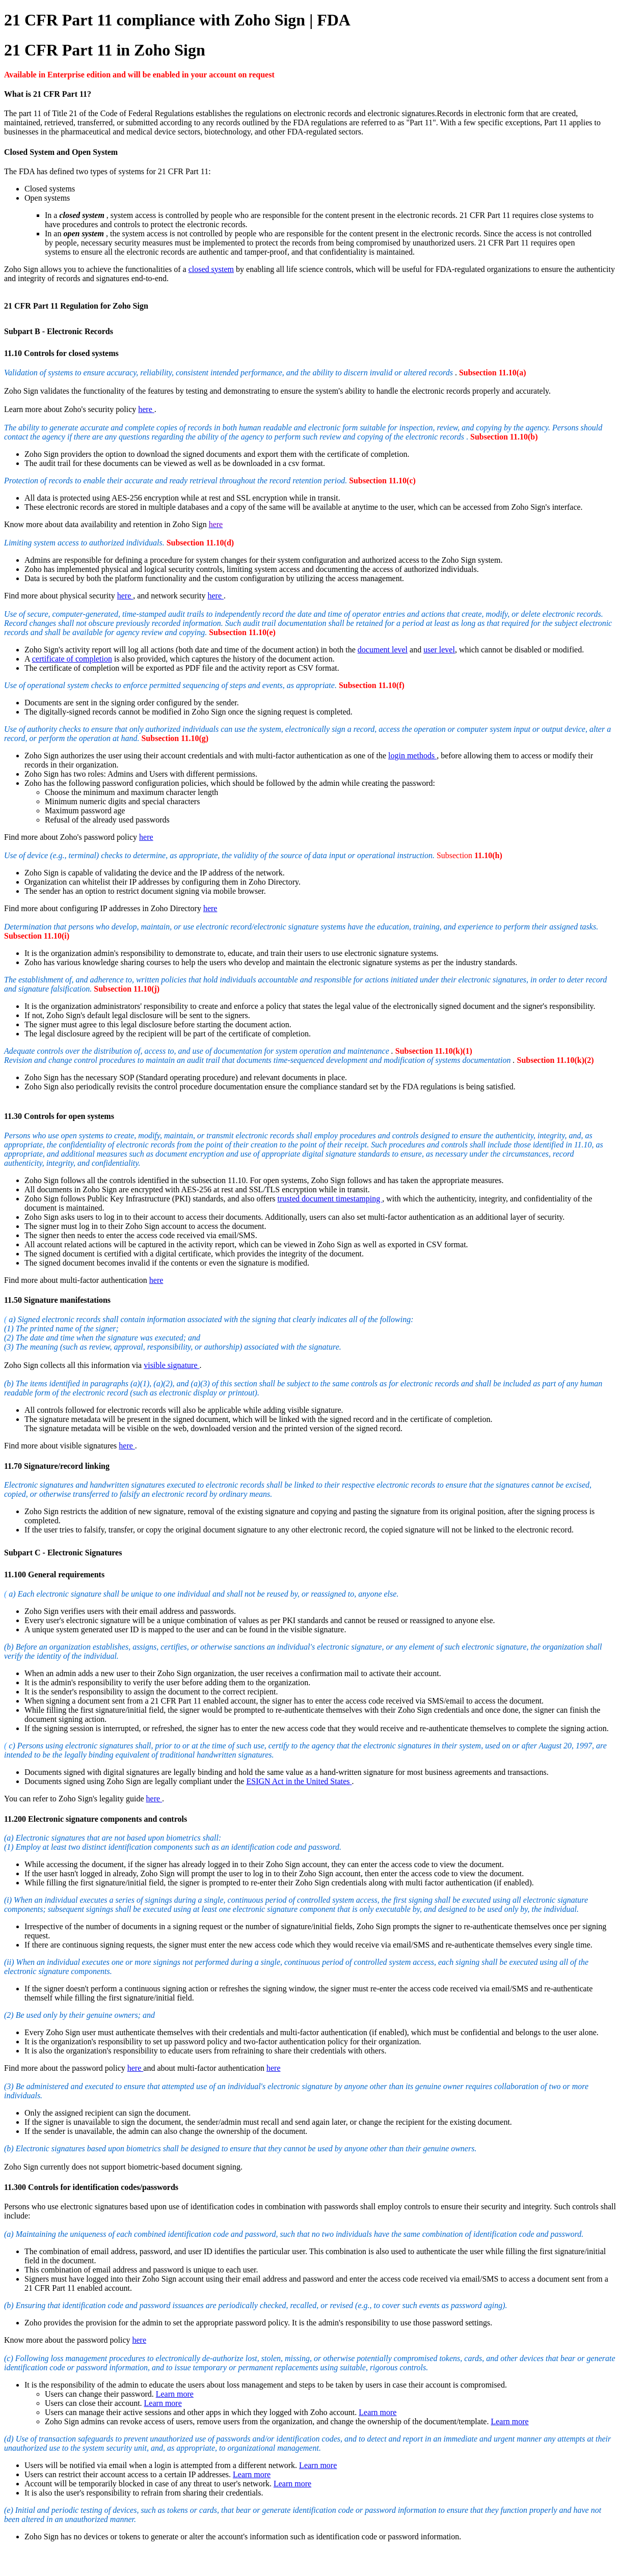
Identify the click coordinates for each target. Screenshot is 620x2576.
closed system (211, 269)
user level (439, 649)
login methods (412, 755)
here (146, 409)
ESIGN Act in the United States (299, 1781)
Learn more (175, 2394)
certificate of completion (72, 658)
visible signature (171, 1365)
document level (383, 649)
